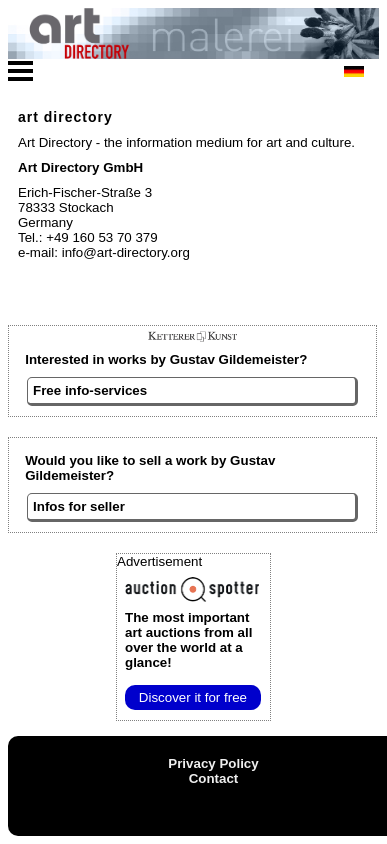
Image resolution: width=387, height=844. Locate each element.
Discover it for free (193, 697)
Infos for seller (79, 506)
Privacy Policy (213, 763)
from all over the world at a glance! (188, 640)
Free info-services (90, 390)
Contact (214, 778)
